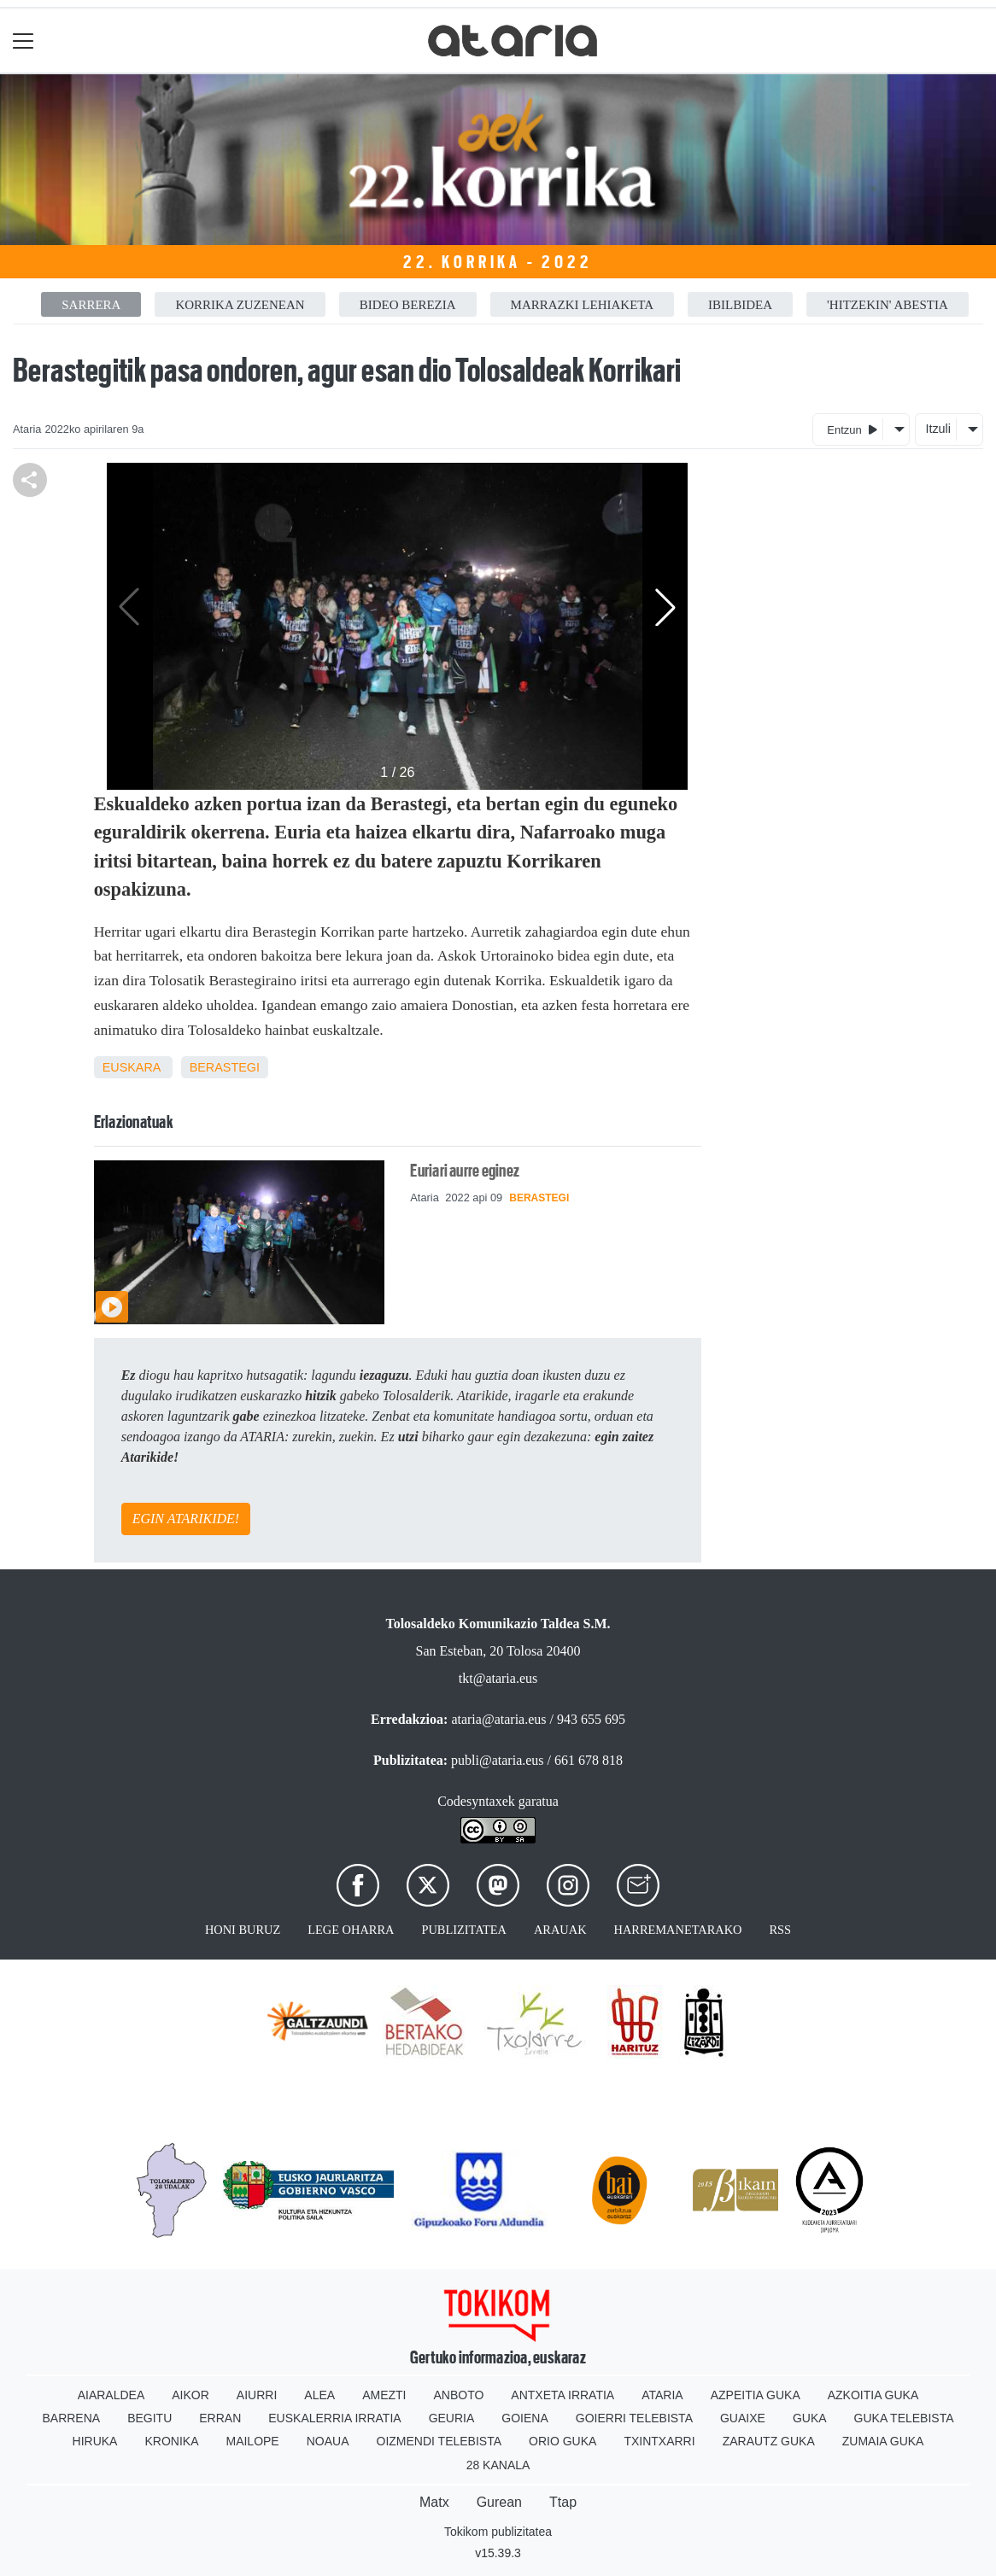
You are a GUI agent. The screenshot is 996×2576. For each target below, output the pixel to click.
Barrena (71, 2418)
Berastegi (225, 1067)
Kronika (171, 2441)
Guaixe (742, 2418)
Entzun (852, 429)
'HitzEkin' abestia (887, 305)
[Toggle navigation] (23, 40)
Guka (810, 2418)
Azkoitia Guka (873, 2395)
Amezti (384, 2395)
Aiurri (257, 2395)
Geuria (452, 2418)
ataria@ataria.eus (498, 1719)
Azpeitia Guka (755, 2395)
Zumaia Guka (883, 2441)
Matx (434, 2502)
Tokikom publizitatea (498, 2531)
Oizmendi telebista (439, 2441)
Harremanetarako (678, 1929)
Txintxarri (659, 2441)
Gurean (499, 2502)
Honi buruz (242, 1929)
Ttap (563, 2502)
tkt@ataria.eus (498, 1678)
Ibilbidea (740, 305)
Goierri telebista (634, 2418)
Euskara (132, 1067)
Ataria (662, 2395)
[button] (665, 607)
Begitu (149, 2418)
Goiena (524, 2418)
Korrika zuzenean (239, 305)
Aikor (190, 2395)
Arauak (560, 1929)
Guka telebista (904, 2418)
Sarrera (91, 305)
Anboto (458, 2395)
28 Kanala (498, 2465)
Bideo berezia (408, 305)
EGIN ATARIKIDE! (185, 1518)
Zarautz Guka (769, 2441)
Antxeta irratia (562, 2395)
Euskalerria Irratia (334, 2418)
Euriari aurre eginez (464, 1170)
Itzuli (938, 428)
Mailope (252, 2441)
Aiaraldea (111, 2395)
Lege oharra (351, 1929)
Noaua (328, 2441)
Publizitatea (464, 1929)
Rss (780, 1929)
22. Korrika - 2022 (497, 262)
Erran (220, 2418)
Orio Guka (562, 2441)
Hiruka (95, 2441)
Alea (319, 2395)
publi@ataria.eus (497, 1760)
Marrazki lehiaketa (582, 305)
